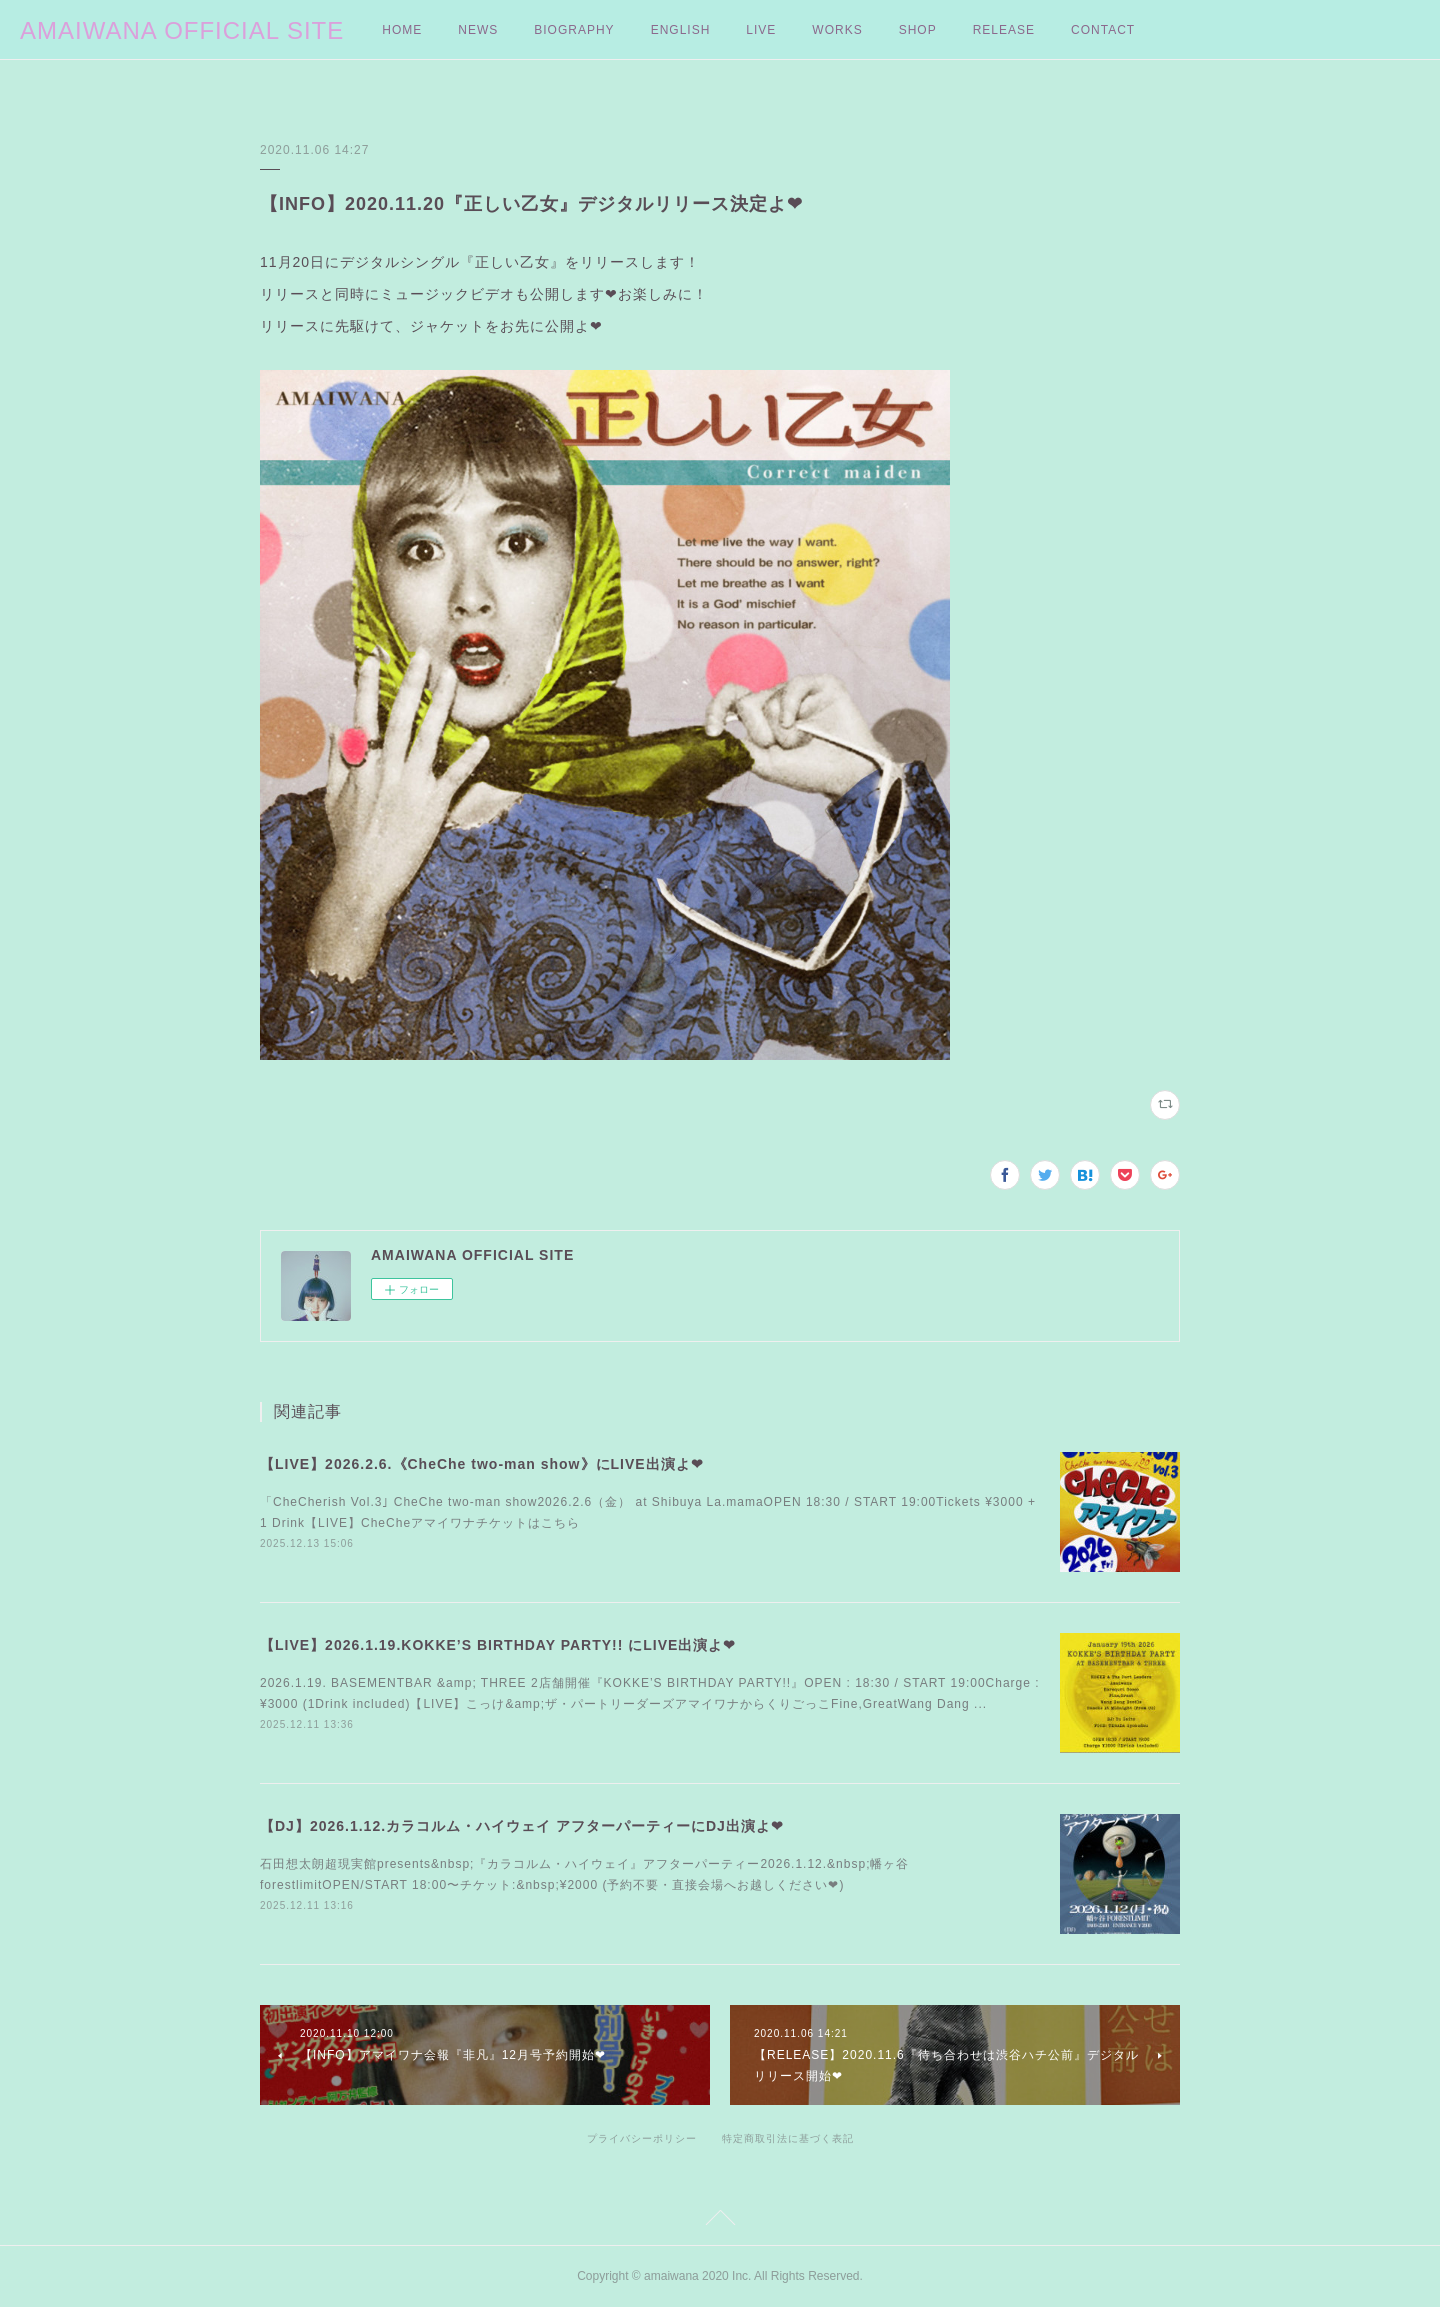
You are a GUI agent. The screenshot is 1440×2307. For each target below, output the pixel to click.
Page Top (720, 2221)
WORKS (837, 30)
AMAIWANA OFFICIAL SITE (182, 30)
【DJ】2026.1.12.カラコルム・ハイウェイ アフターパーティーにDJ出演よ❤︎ (522, 1826)
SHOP (918, 30)
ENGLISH (681, 30)
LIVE (761, 30)
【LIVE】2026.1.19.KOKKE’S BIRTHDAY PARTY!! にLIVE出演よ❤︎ (498, 1645)
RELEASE (1004, 30)
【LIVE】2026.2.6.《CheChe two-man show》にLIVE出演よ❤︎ (482, 1464)
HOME (402, 30)
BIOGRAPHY (574, 30)
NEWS (478, 30)
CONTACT (1103, 30)
